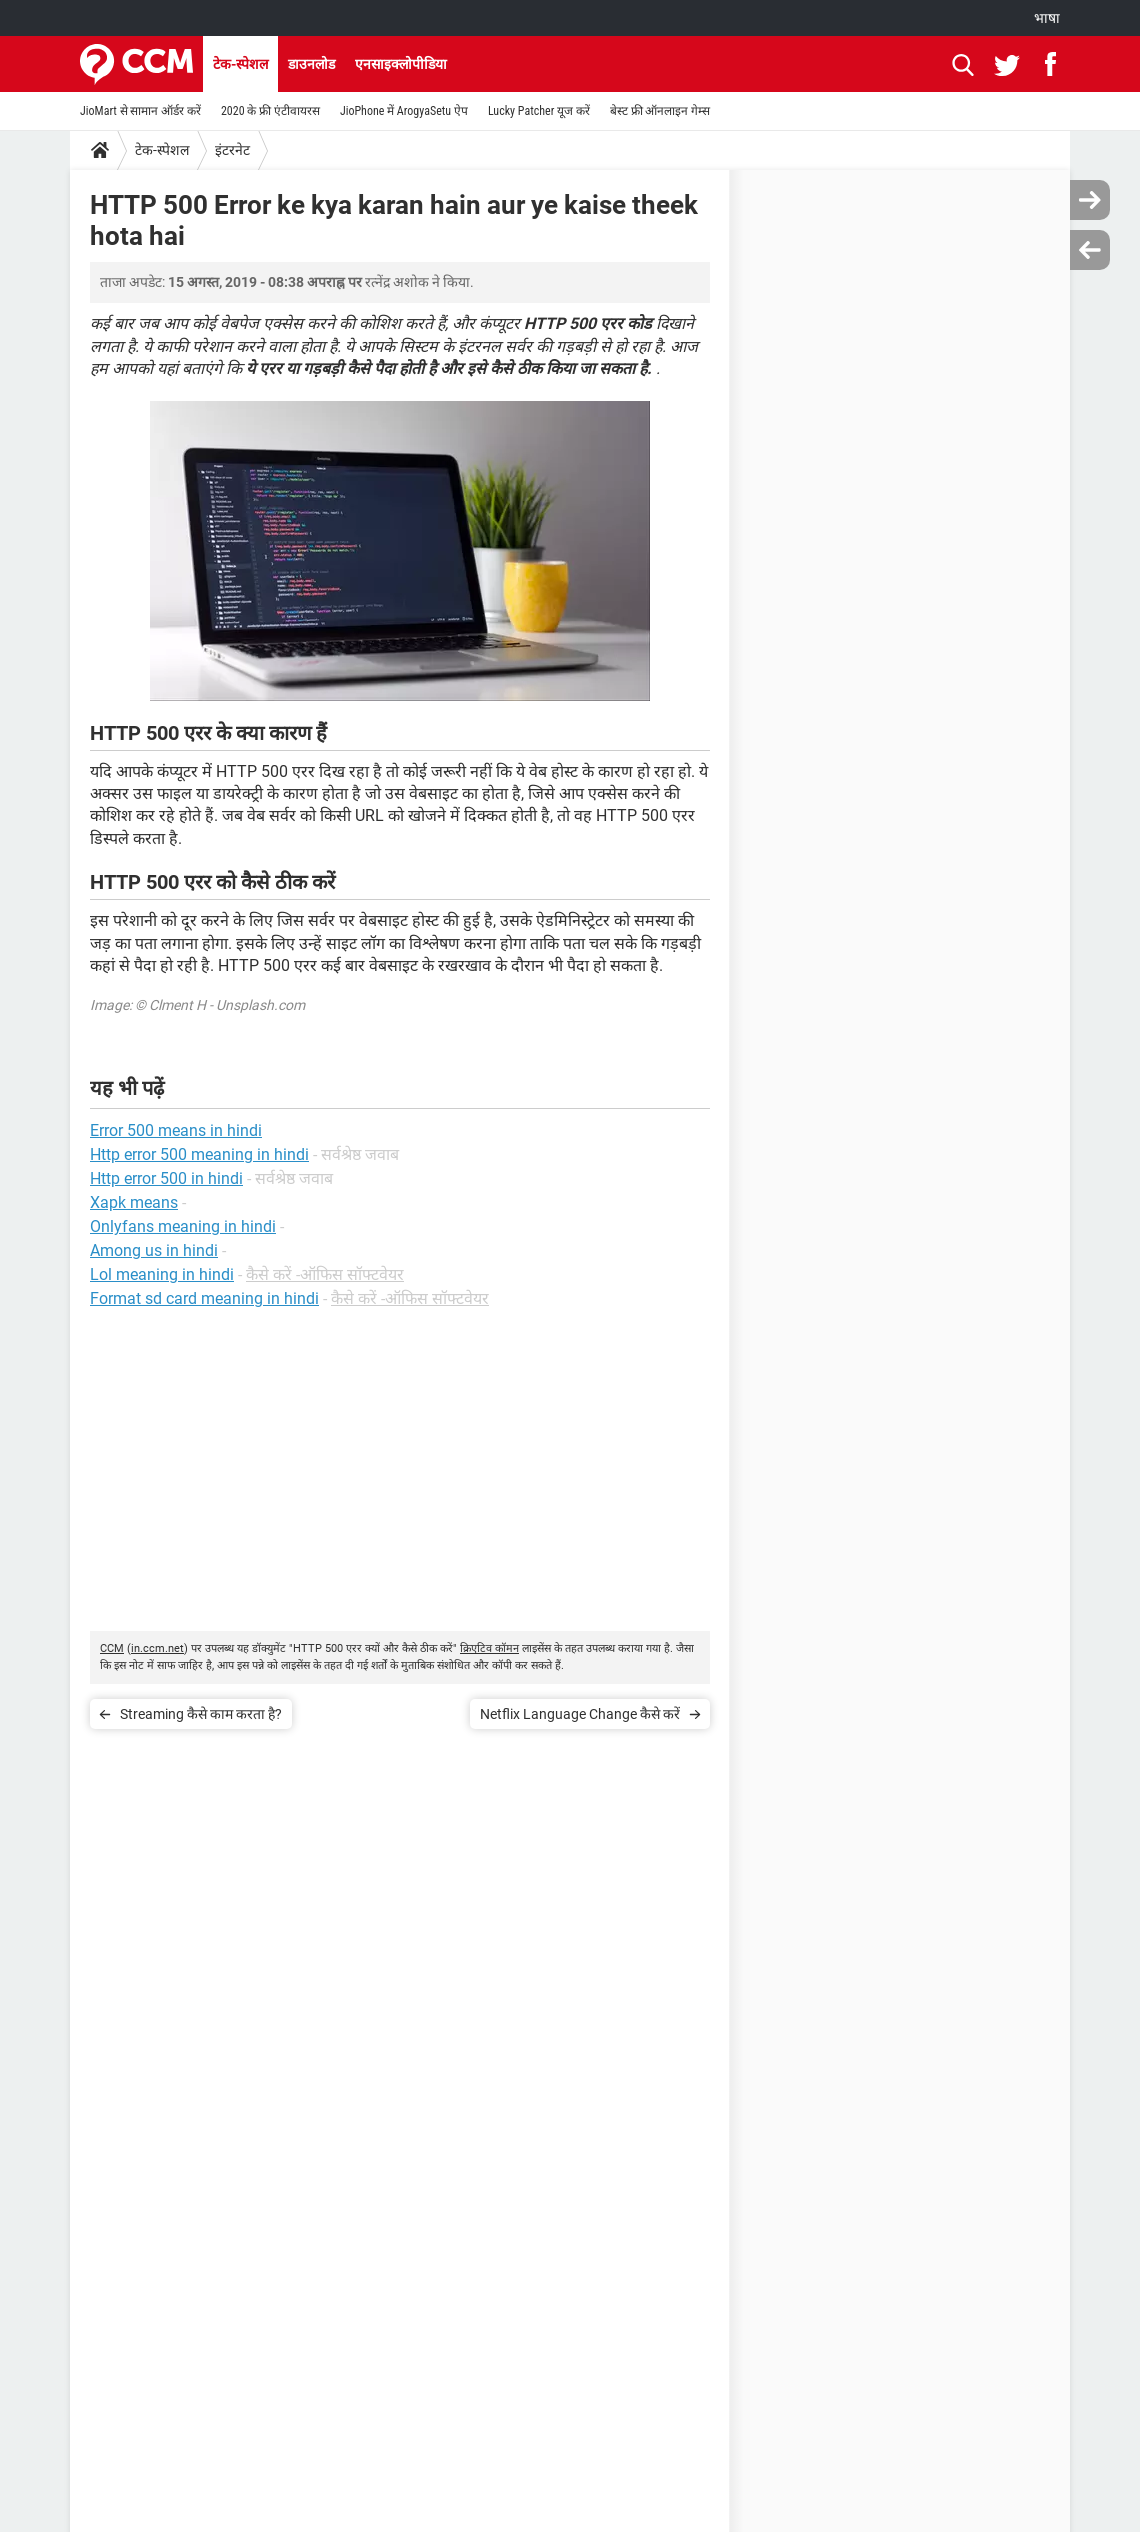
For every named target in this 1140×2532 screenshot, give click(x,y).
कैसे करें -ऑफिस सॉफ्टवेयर (325, 1274)
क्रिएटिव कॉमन (489, 1648)
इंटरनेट (232, 150)
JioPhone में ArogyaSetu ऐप (404, 111)
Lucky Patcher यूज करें (539, 111)
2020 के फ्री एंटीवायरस (270, 111)
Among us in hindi (154, 1250)
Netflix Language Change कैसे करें (580, 1714)
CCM (112, 1648)
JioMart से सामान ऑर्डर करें (140, 111)
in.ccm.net (157, 1648)
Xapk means (134, 1202)
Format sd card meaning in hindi (204, 1298)
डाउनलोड (311, 64)
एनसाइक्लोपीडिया (401, 64)
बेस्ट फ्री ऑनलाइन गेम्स (660, 111)
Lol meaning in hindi (162, 1274)
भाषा (1047, 18)
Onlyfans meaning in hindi (183, 1226)
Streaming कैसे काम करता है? (201, 1714)
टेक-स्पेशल (240, 64)
